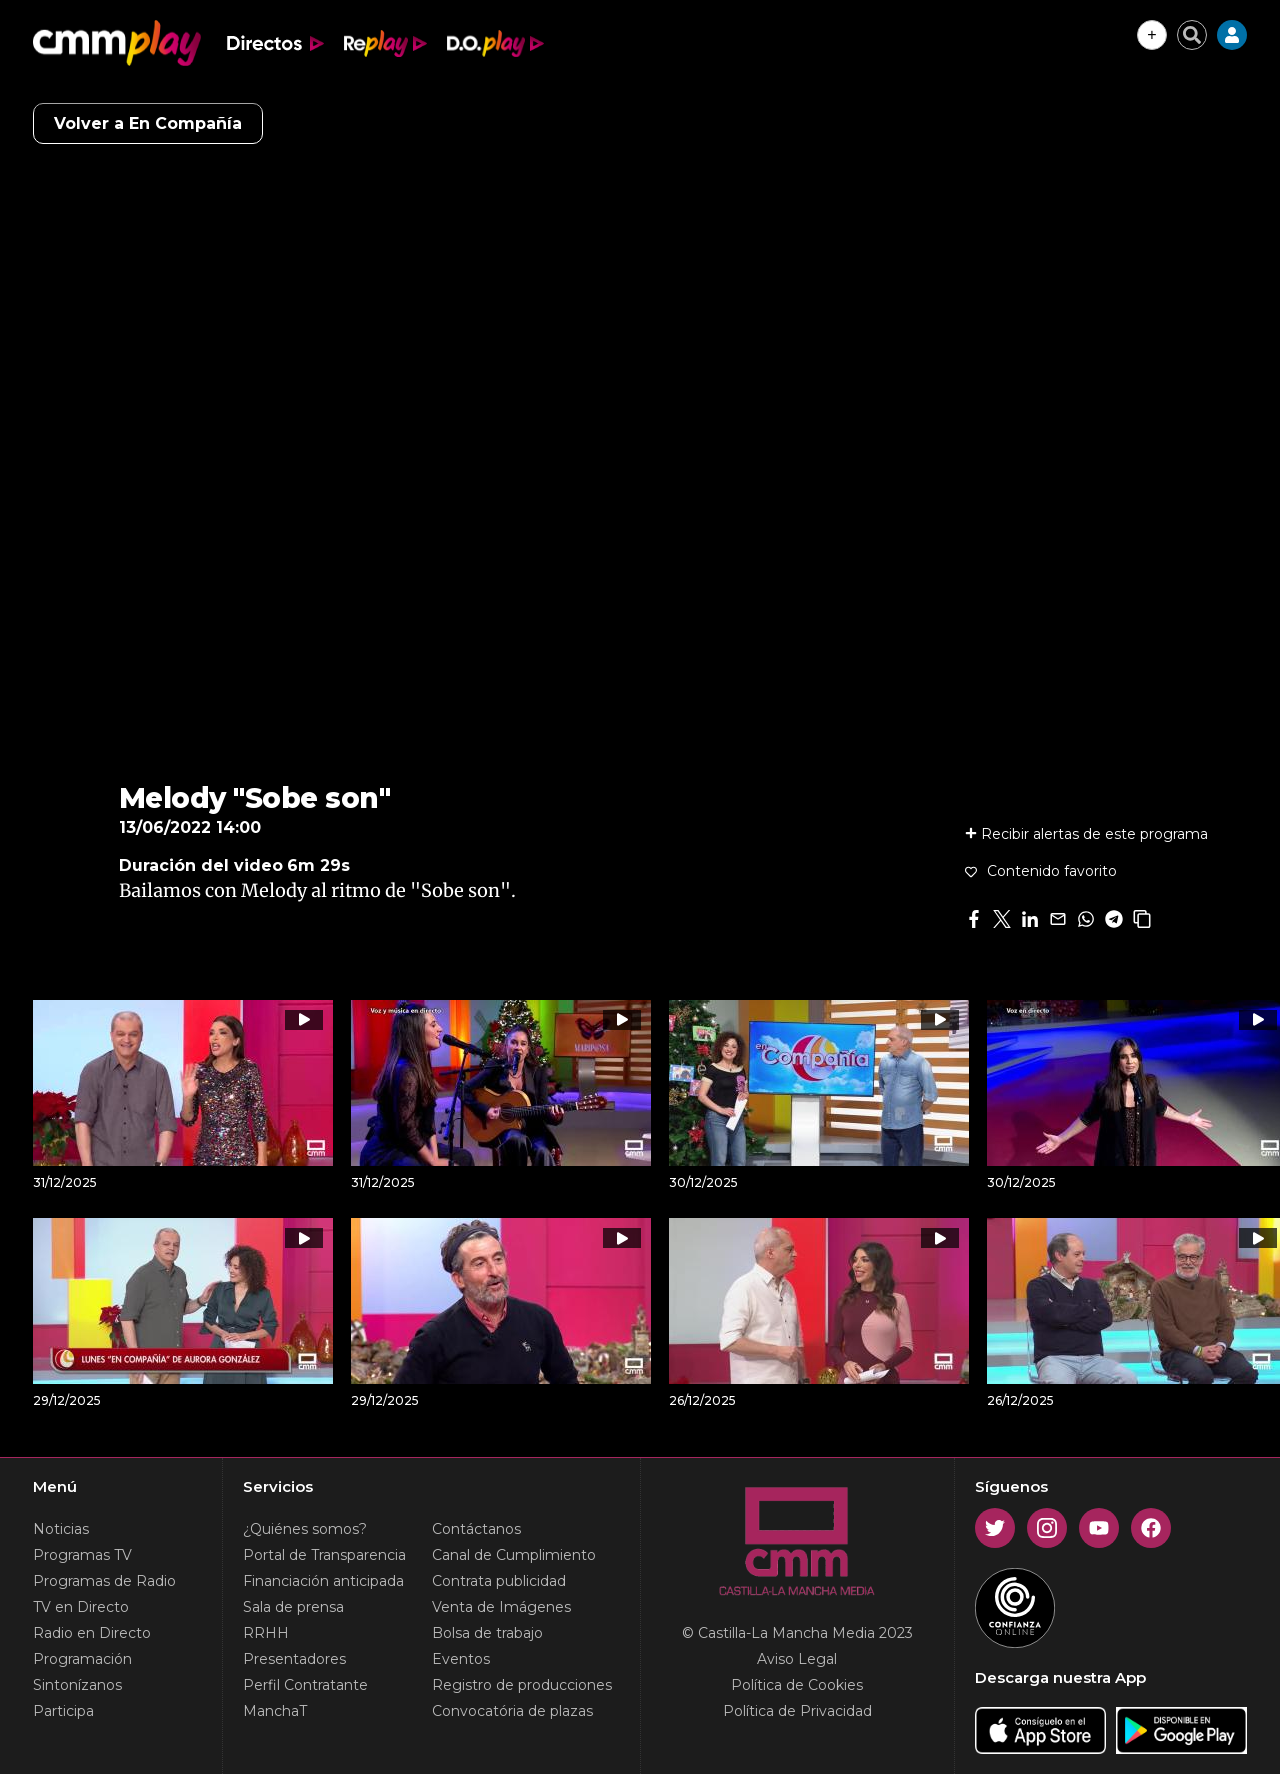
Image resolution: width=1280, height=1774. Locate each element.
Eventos (461, 1659)
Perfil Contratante (305, 1685)
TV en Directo (81, 1607)
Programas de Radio (104, 1581)
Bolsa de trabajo (487, 1633)
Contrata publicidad (499, 1581)
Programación (82, 1659)
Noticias (61, 1529)
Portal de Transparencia (324, 1555)
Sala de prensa (293, 1607)
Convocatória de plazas (512, 1711)
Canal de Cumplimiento (514, 1555)
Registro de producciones (522, 1685)
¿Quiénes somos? (305, 1529)
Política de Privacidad (797, 1711)
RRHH (266, 1633)
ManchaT (275, 1711)
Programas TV (82, 1555)
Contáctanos (476, 1529)
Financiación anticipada (323, 1581)
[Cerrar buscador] (1192, 35)
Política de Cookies (797, 1685)
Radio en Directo (92, 1633)
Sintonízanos (77, 1685)
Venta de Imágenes (501, 1607)
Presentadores (294, 1659)
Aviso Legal (797, 1659)
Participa (63, 1711)
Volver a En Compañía (148, 123)
